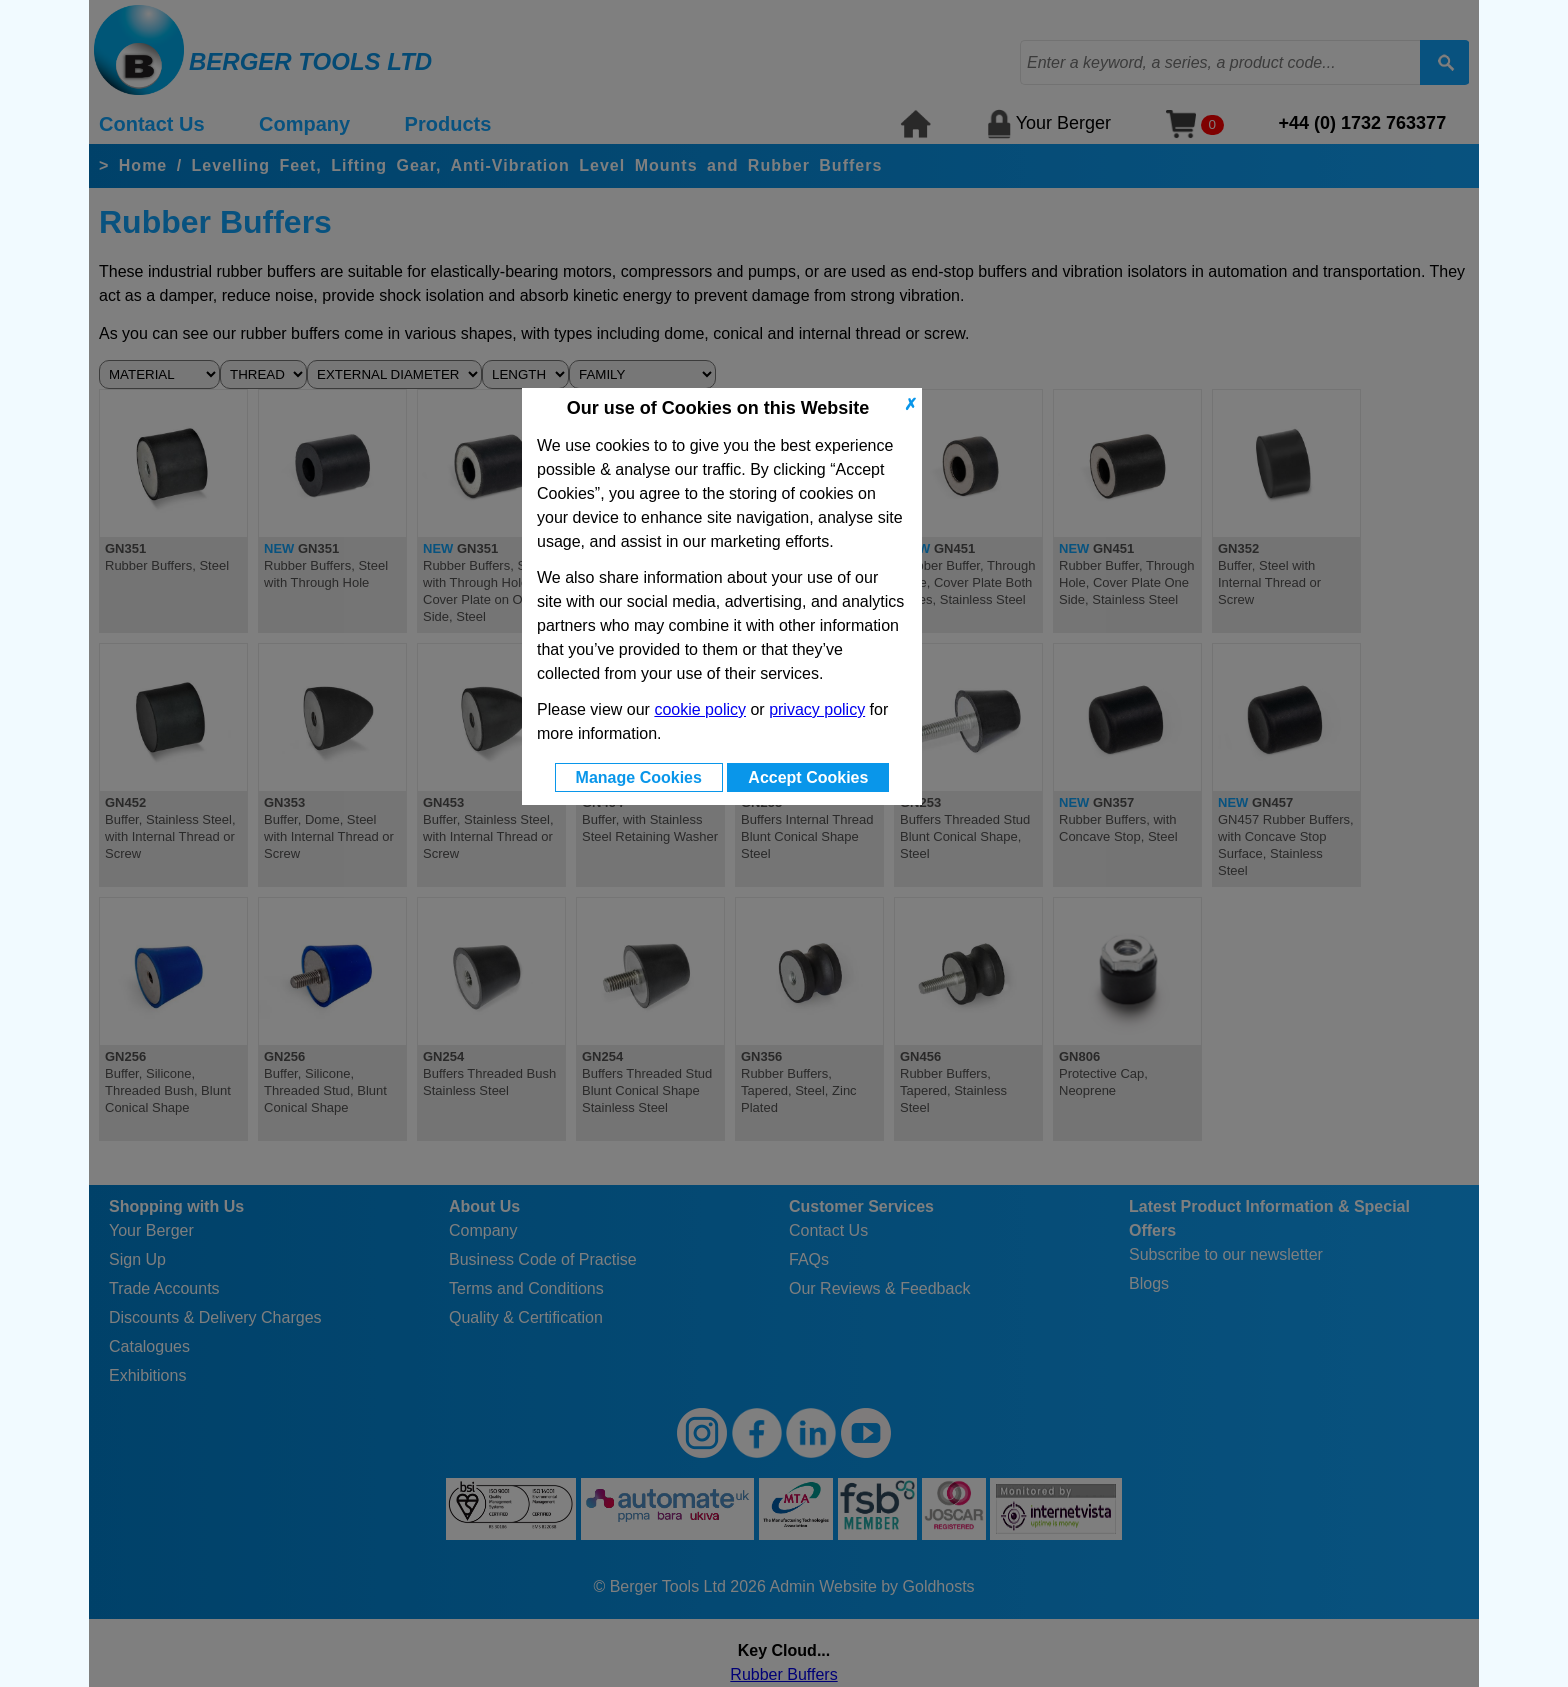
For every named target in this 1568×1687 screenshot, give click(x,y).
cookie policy (700, 709)
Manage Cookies (639, 777)
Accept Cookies (808, 777)
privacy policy (817, 709)
